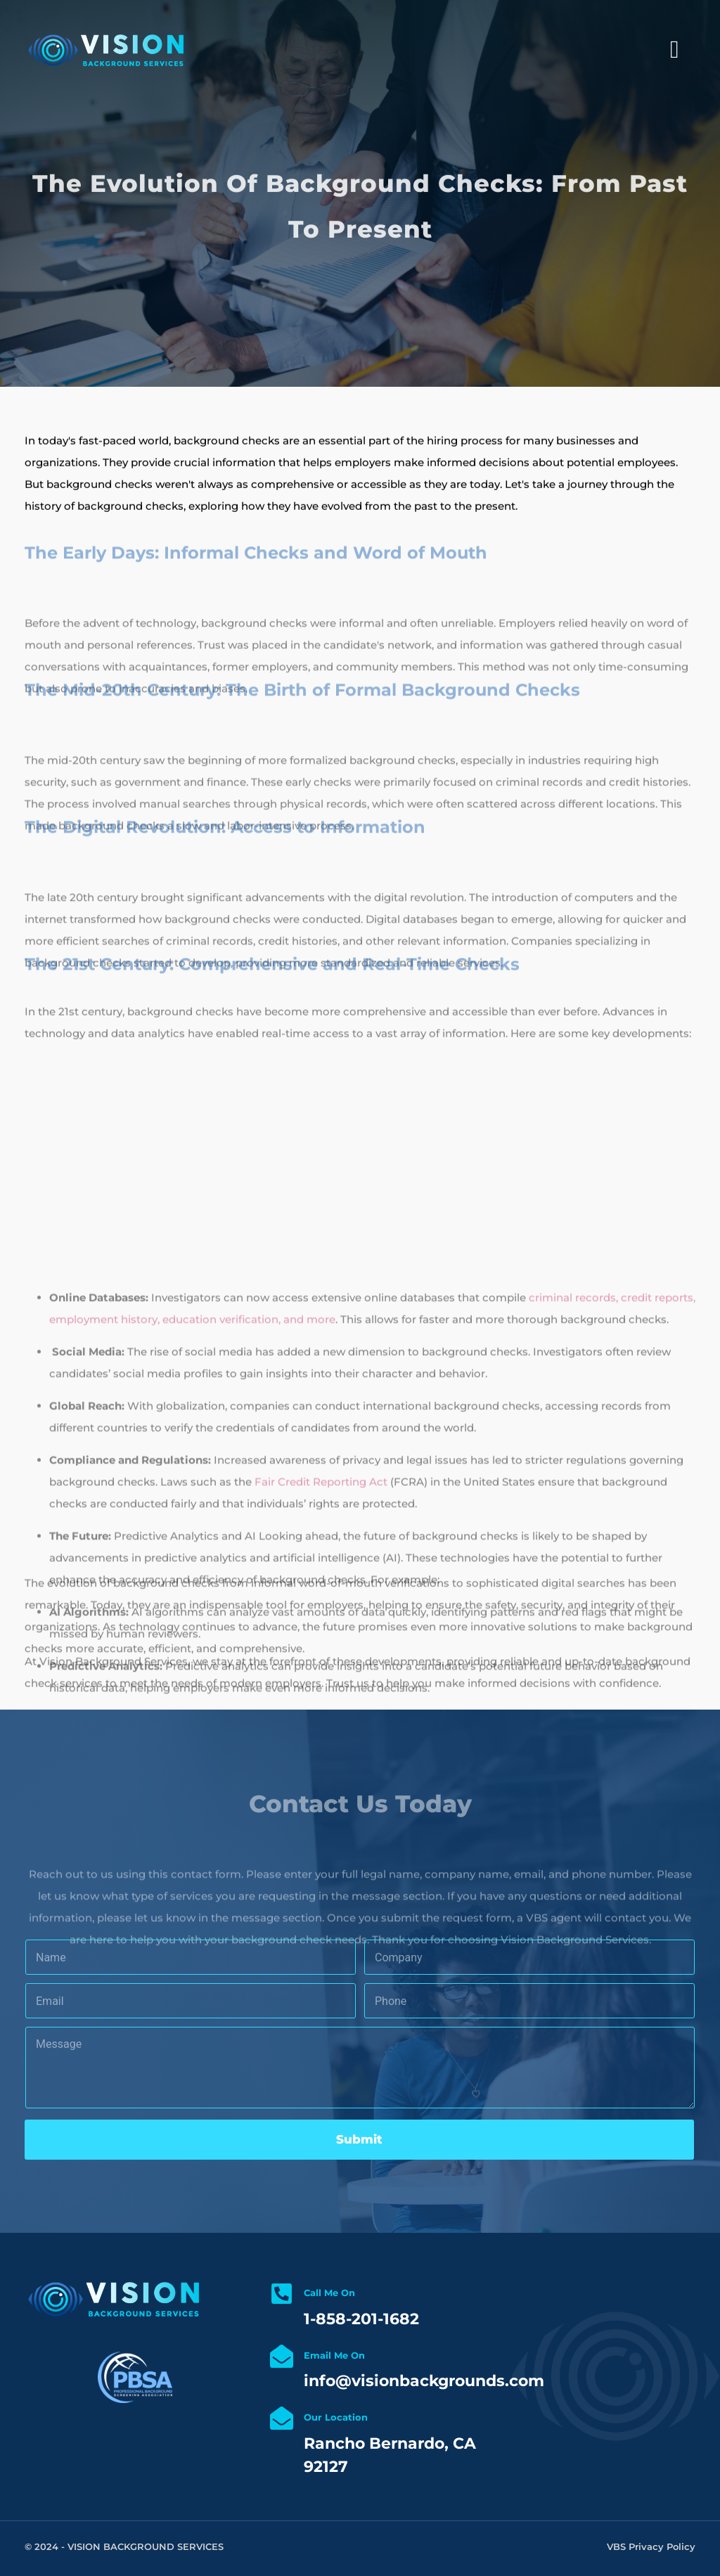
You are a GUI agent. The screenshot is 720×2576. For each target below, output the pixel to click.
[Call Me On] (281, 2293)
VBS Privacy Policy (651, 2546)
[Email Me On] (281, 2356)
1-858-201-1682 (361, 2318)
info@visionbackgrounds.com (424, 2380)
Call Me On (329, 2292)
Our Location (336, 2417)
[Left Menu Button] (674, 49)
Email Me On (334, 2355)
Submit (359, 2139)
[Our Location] (281, 2418)
